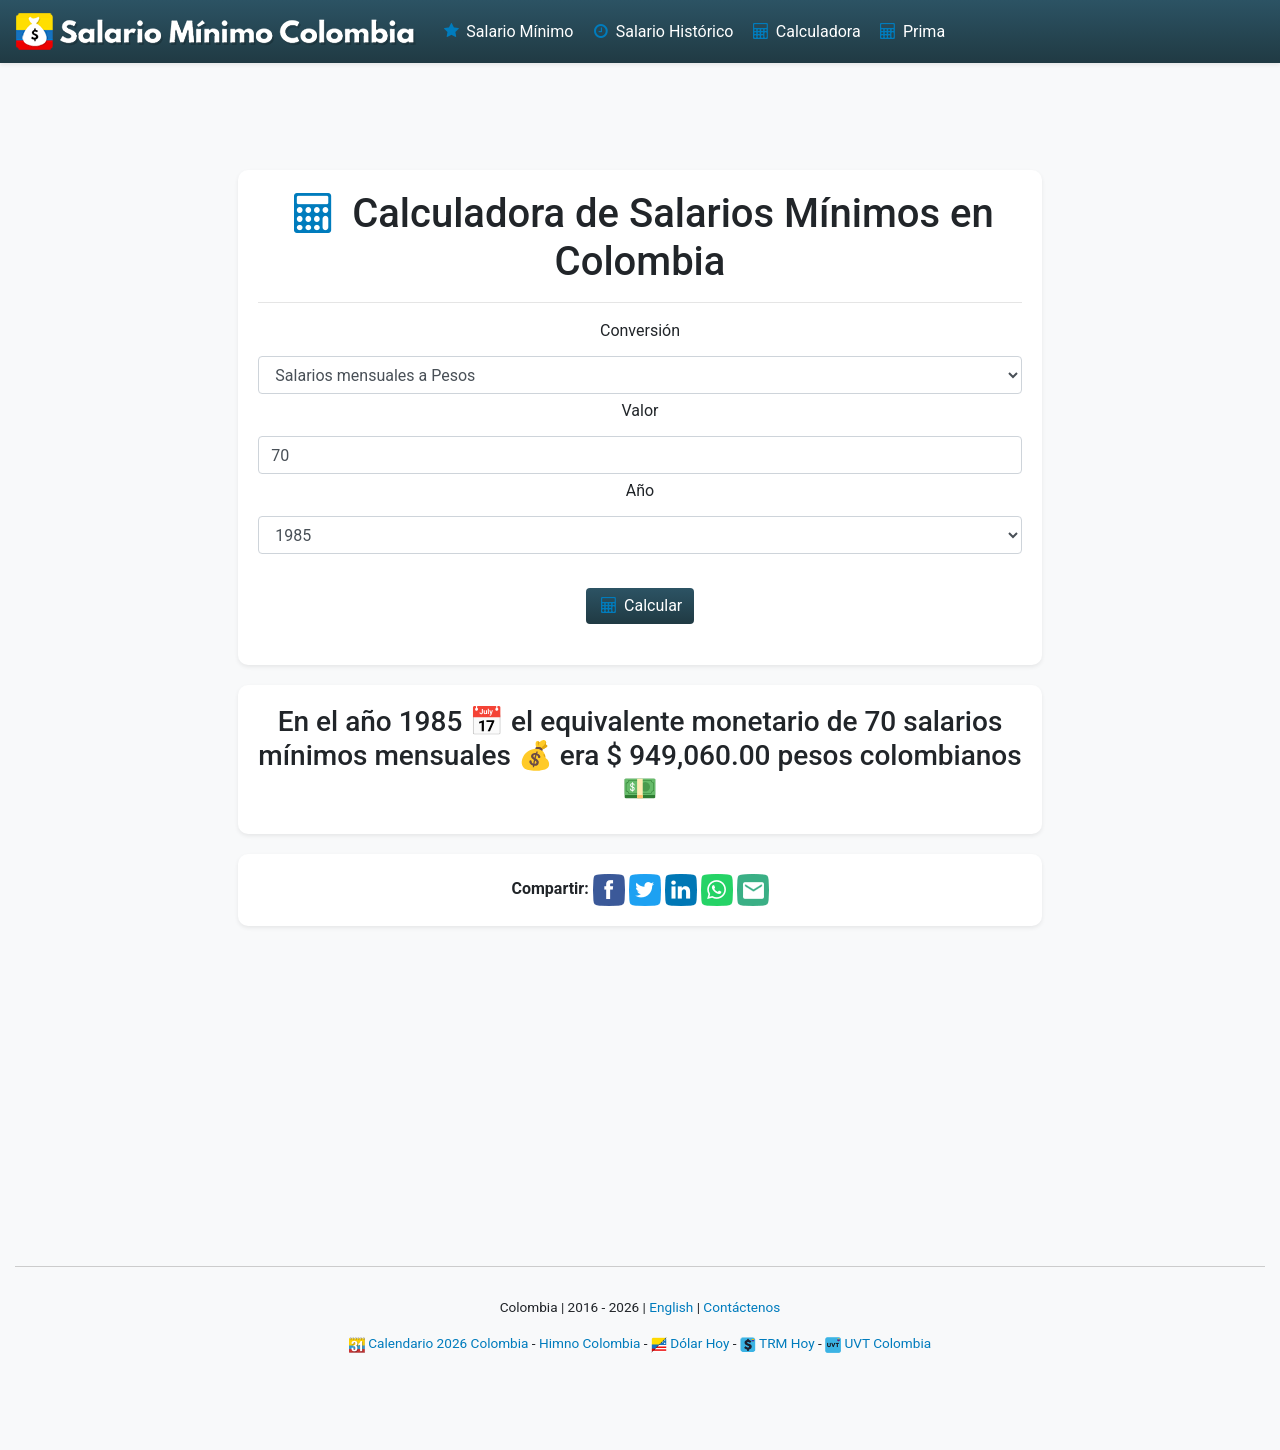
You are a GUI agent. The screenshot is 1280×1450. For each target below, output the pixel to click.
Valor (640, 410)
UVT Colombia (878, 1343)
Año (640, 490)
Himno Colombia (589, 1343)
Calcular (640, 605)
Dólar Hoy (690, 1343)
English (671, 1307)
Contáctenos (741, 1307)
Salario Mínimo (506, 31)
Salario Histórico (661, 31)
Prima (911, 31)
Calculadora (804, 31)
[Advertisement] (640, 115)
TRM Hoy (777, 1343)
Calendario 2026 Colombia (439, 1343)
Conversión (640, 330)
